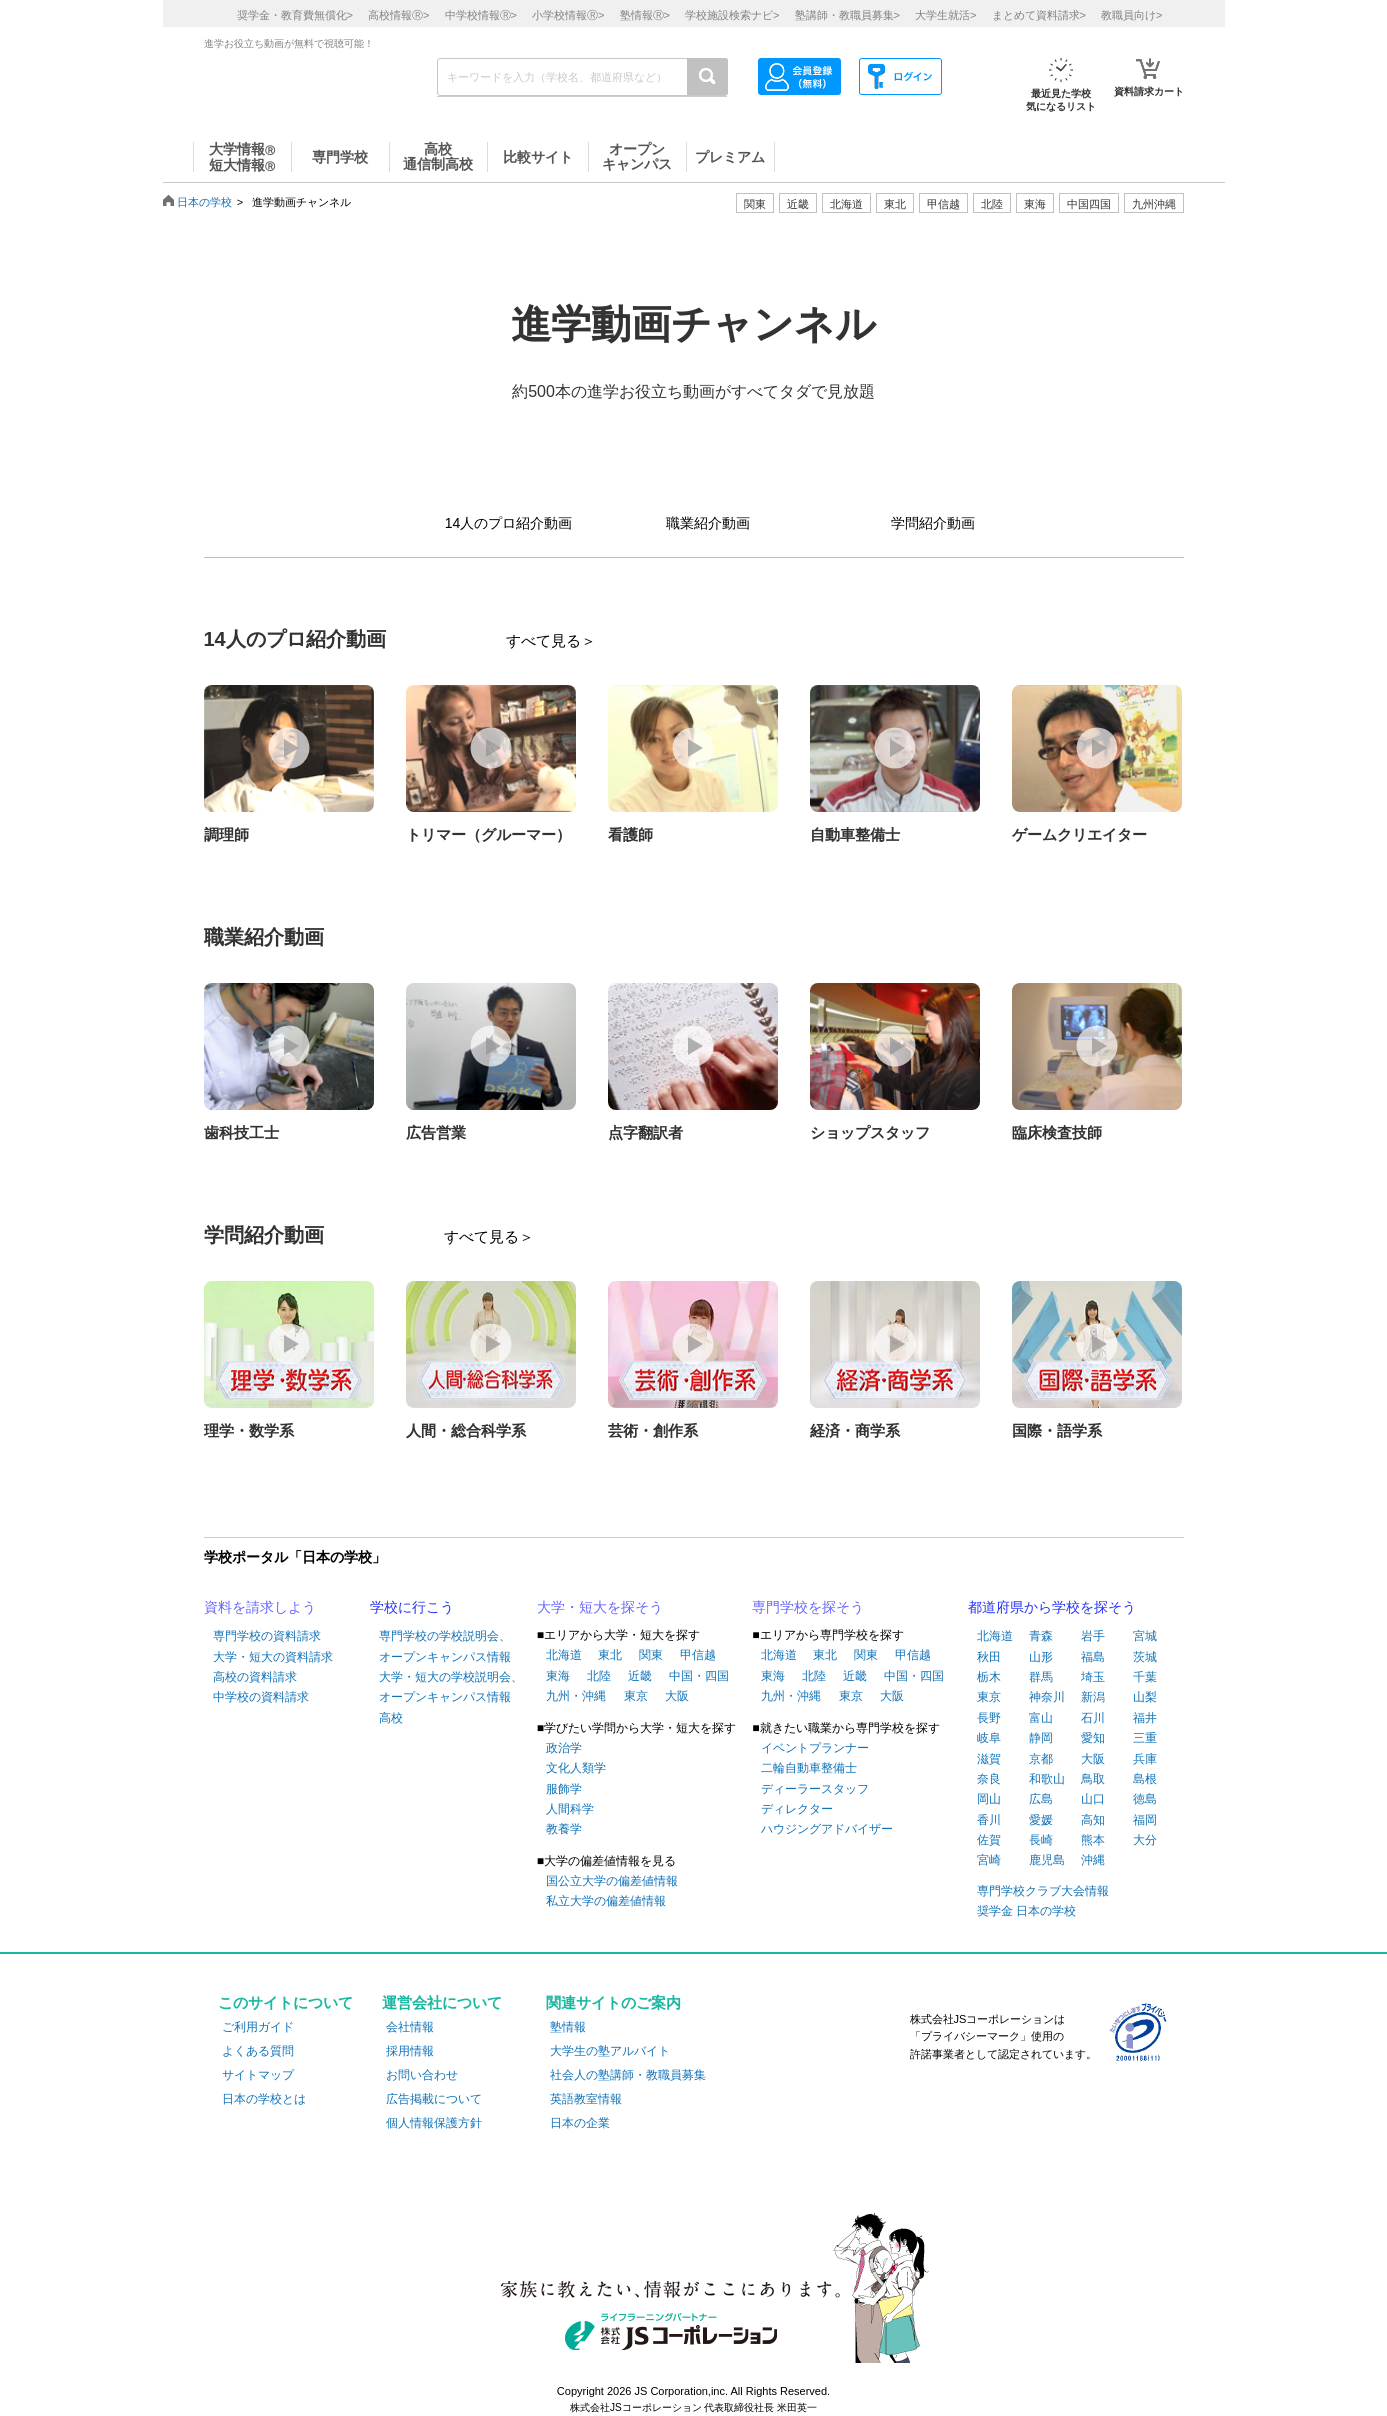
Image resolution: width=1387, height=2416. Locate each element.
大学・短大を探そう (600, 1607)
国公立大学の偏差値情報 (612, 1881)
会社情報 (410, 2027)
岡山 (989, 1799)
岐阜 (989, 1738)
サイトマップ (258, 2075)
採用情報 (410, 2051)
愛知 (1093, 1738)
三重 (1145, 1738)
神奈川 (1047, 1697)
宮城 (1145, 1636)
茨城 (1145, 1657)
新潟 (1093, 1697)
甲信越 (698, 1655)
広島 (1041, 1799)
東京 (636, 1696)
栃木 (989, 1677)
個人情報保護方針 (434, 2123)
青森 (1041, 1636)
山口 (1093, 1799)
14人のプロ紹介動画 (509, 523)
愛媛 (1041, 1820)
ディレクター (797, 1809)
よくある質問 (258, 2051)
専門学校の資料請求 (267, 1636)
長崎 (1041, 1840)
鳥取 (1093, 1779)
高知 (1093, 1820)
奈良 (989, 1779)
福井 (1145, 1718)
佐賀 (989, 1840)
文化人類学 (576, 1768)
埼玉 (1093, 1677)
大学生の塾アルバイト (610, 2051)
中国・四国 (699, 1676)
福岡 (1145, 1820)
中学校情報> (481, 15)
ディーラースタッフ (815, 1789)
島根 (1145, 1779)
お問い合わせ (422, 2075)
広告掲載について (434, 2099)
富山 (1041, 1718)
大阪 (677, 1696)
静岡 (1041, 1738)
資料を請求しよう (260, 1607)
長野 (989, 1718)
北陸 (599, 1676)
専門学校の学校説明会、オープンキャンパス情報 (445, 1646)
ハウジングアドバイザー (827, 1829)
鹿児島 (1047, 1860)
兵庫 (1145, 1759)
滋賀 (989, 1759)
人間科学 (570, 1809)
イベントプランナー (815, 1748)
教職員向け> (1131, 15)
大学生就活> (945, 15)
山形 (1041, 1657)
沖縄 (1093, 1860)
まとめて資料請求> (1039, 15)
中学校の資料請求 (261, 1697)
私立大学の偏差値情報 (606, 1901)
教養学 (564, 1829)
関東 (651, 1655)
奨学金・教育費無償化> (295, 15)
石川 (1093, 1718)
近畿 (640, 1676)
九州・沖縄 (576, 1696)
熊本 (1093, 1840)
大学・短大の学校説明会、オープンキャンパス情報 (451, 1687)
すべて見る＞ (551, 640)
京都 (1041, 1759)
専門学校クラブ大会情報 (1043, 1891)
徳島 (1145, 1799)
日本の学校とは (264, 2099)
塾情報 (568, 2027)
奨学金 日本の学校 (1026, 1911)
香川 (989, 1820)
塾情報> (645, 15)
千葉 (1145, 1677)
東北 (610, 1655)
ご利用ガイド (258, 2027)
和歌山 (1047, 1779)
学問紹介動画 (933, 523)
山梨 (1145, 1697)
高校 (391, 1718)
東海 (558, 1676)
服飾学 (564, 1789)
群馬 (1041, 1677)
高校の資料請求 (255, 1677)
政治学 (564, 1748)
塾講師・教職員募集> (847, 15)
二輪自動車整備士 (809, 1768)
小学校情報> (568, 15)
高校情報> (398, 15)
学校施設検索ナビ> (732, 15)
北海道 (846, 204)
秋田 (989, 1657)
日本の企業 (580, 2123)
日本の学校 (204, 202)
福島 (1093, 1657)
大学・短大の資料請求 (273, 1657)
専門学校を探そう (808, 1607)
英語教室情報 (586, 2099)
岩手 (1093, 1636)
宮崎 (989, 1860)
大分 (1145, 1840)
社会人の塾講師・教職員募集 (628, 2075)
